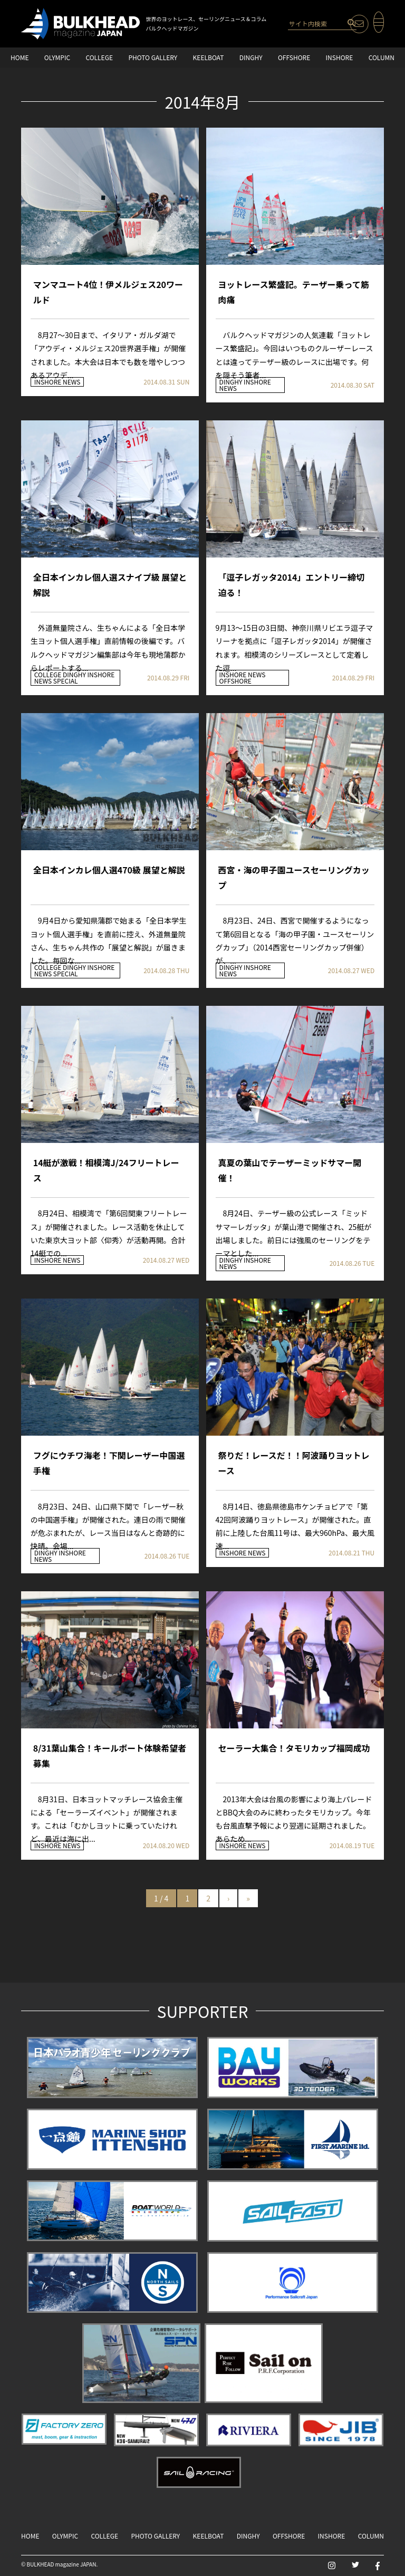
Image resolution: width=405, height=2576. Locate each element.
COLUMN (381, 57)
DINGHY (251, 57)
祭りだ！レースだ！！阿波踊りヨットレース (294, 1463)
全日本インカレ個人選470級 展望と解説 (109, 869)
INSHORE (339, 57)
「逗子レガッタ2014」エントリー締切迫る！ (291, 585)
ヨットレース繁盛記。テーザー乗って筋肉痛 (293, 292)
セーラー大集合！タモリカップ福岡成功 (294, 1748)
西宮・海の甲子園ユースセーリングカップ (294, 877)
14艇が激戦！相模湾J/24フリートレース (106, 1170)
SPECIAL (65, 680)
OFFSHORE (294, 57)
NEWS (71, 381)
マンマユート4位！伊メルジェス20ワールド (108, 292)
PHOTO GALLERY (152, 57)
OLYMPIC (57, 57)
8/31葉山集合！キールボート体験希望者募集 (110, 1756)
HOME (19, 57)
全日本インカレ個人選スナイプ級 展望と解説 (110, 585)
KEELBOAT (208, 57)
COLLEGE (99, 57)
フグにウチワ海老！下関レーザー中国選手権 (109, 1463)
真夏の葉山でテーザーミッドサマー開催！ (290, 1170)
